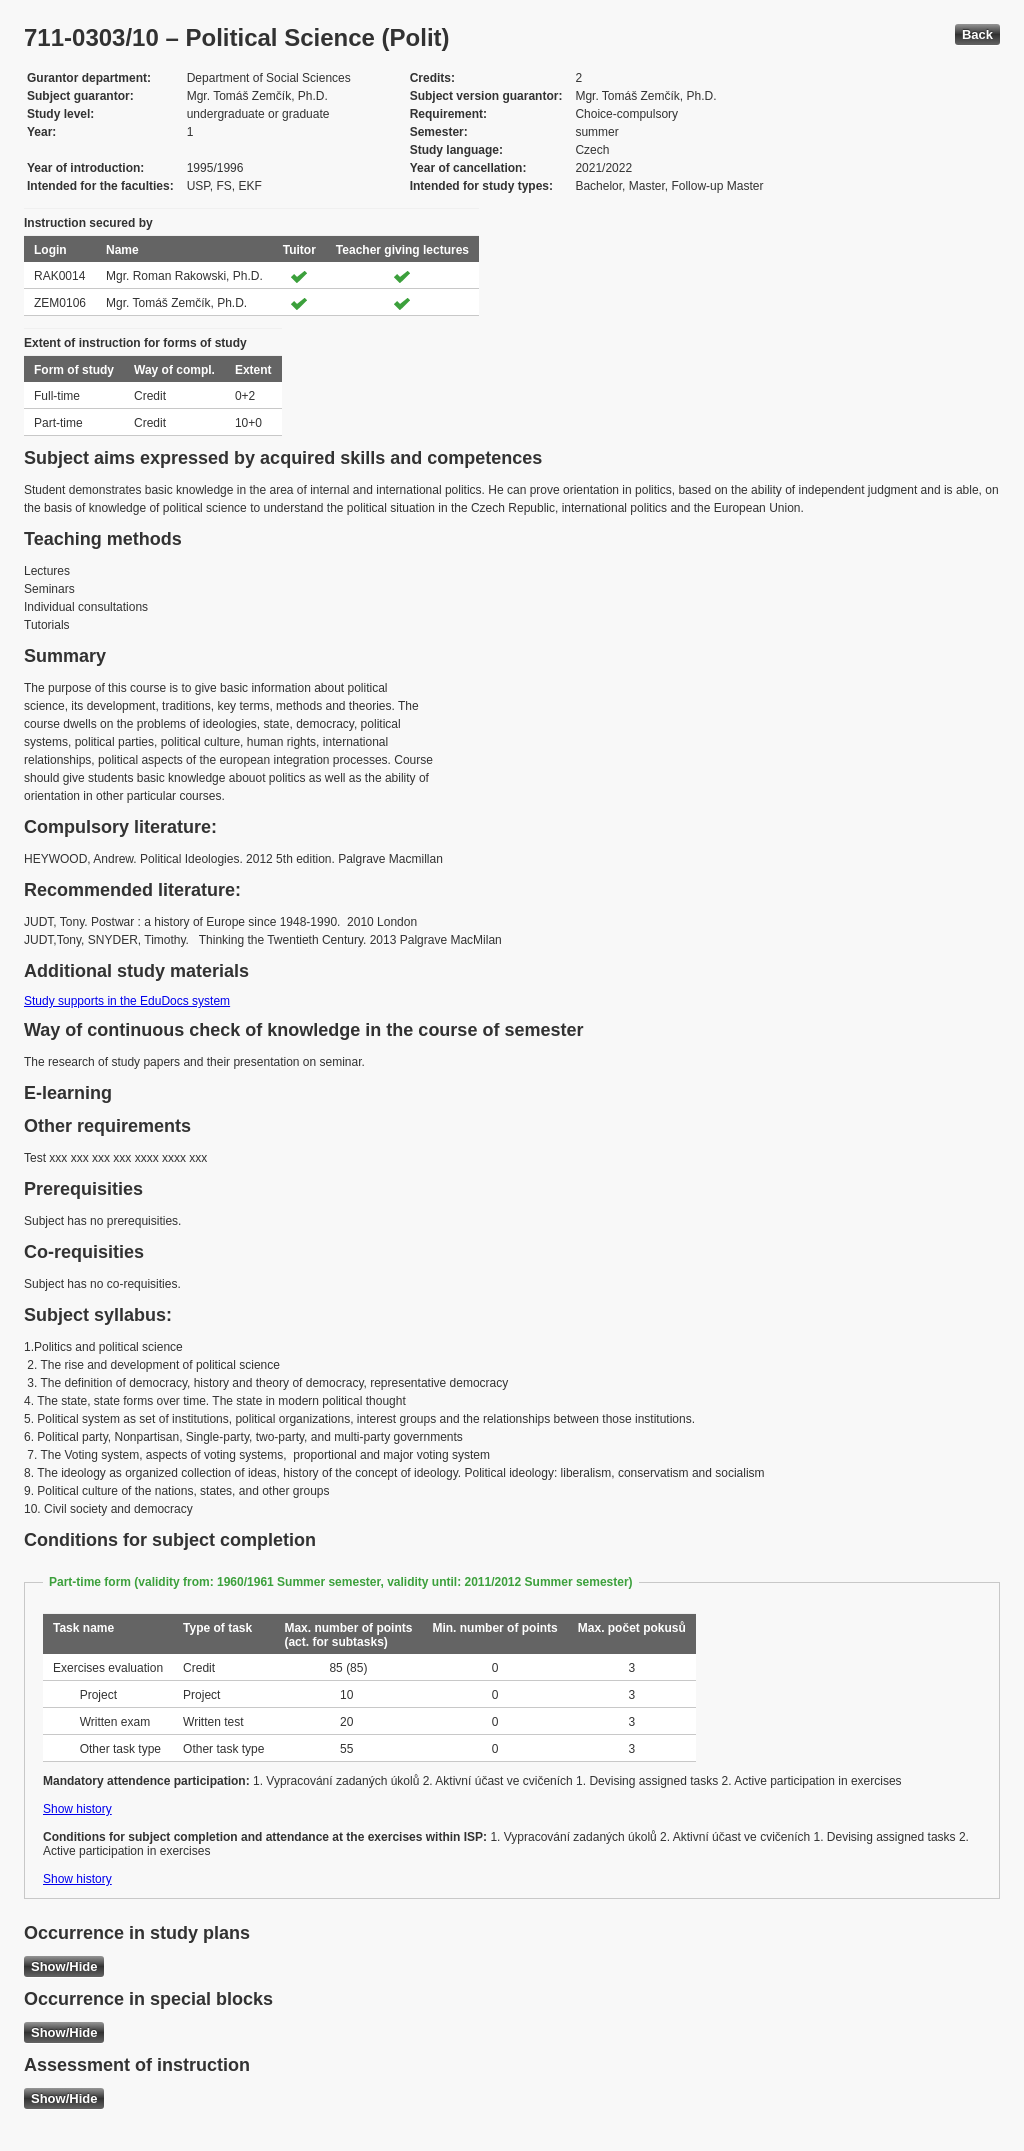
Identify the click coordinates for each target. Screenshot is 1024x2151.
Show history (77, 1809)
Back (977, 34)
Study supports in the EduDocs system (127, 1001)
